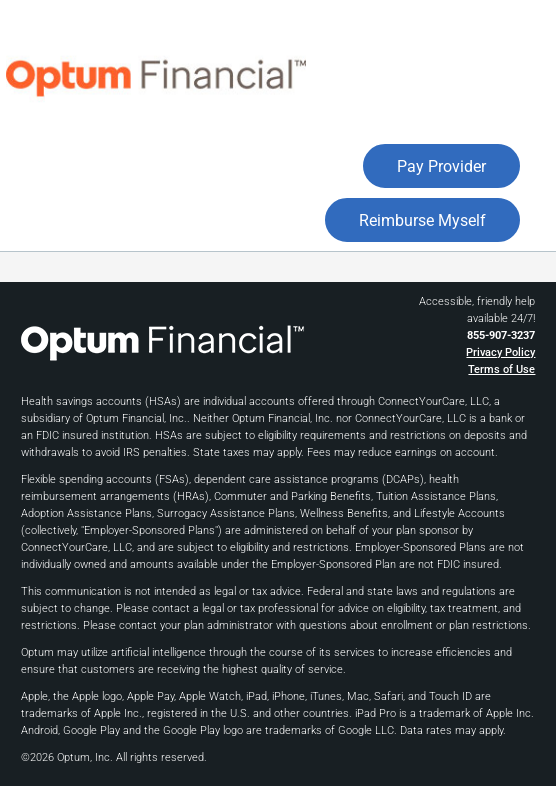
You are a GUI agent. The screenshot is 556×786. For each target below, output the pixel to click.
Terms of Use (501, 369)
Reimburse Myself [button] (422, 220)
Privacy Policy (500, 352)
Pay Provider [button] (441, 166)
